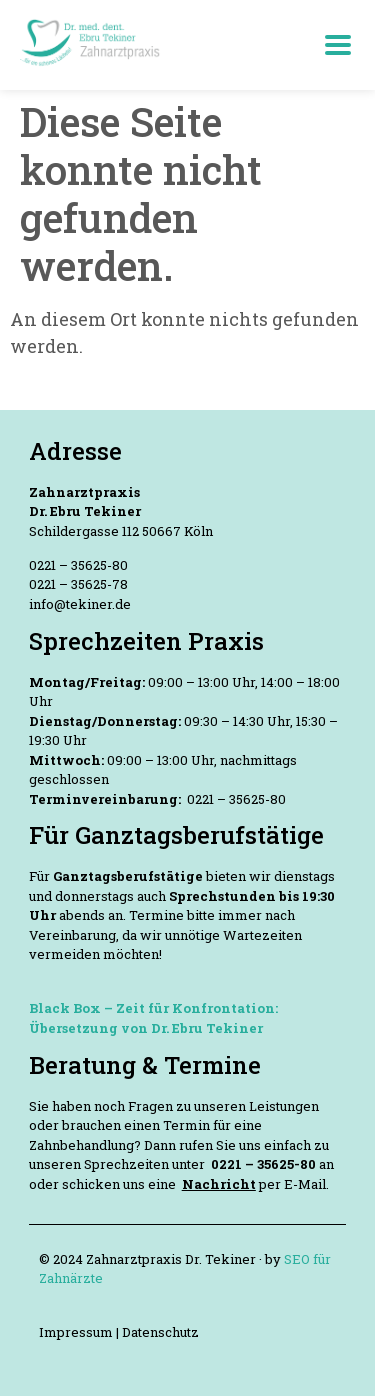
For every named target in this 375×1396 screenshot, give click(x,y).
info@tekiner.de (80, 604)
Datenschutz (160, 1332)
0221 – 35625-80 (78, 565)
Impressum (77, 1332)
